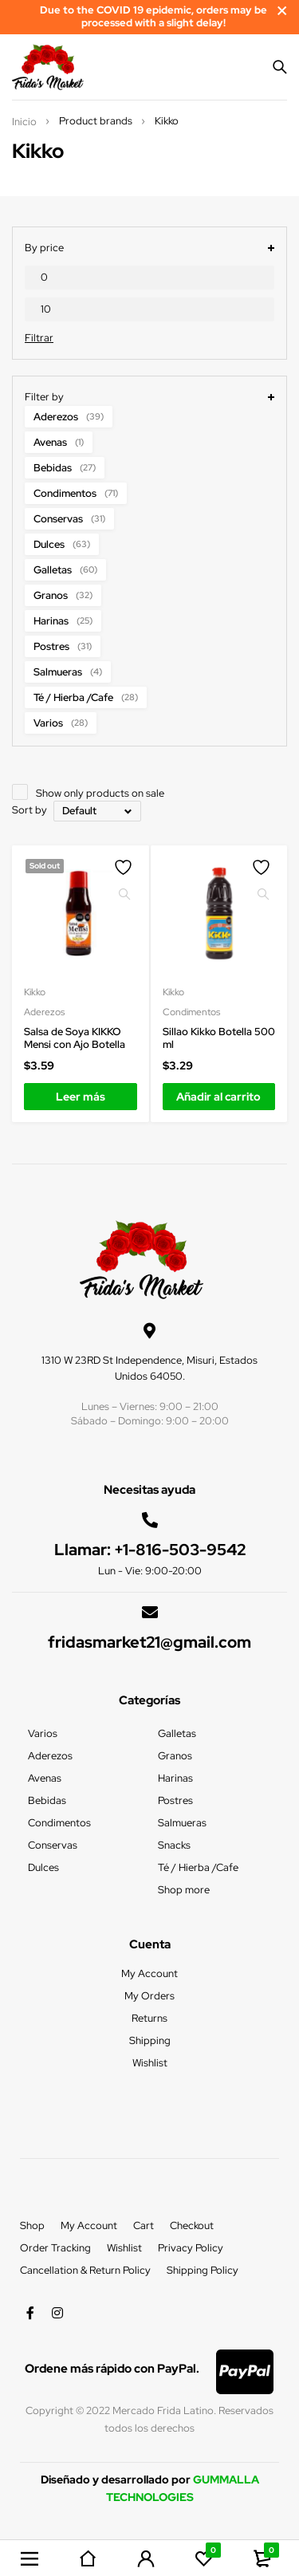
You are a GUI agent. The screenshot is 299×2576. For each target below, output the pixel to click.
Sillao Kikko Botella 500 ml (219, 1038)
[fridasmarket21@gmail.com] (150, 1613)
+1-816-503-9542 (180, 1549)
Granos (62, 595)
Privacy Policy (190, 2248)
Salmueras (67, 672)
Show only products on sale (100, 793)
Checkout (192, 2225)
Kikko (34, 992)
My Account (89, 2225)
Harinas (62, 621)
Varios (60, 723)
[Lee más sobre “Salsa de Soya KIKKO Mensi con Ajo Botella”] (80, 1096)
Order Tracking (55, 2248)
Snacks (174, 1845)
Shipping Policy (202, 2270)
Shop (32, 2225)
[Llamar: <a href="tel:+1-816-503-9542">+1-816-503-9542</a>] (150, 1520)
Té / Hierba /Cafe (85, 697)
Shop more (184, 1890)
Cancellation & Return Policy (85, 2270)
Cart (143, 2225)
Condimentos (75, 493)
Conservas (69, 519)
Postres (62, 646)
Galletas (65, 570)
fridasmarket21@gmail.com (149, 1642)
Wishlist (124, 2248)
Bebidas (64, 468)
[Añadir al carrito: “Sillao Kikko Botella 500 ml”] (219, 1096)
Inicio (24, 122)
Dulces (61, 544)
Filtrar (39, 338)
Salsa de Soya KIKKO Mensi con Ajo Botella (74, 1038)
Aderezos (68, 416)
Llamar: (84, 1549)
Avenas (58, 442)
